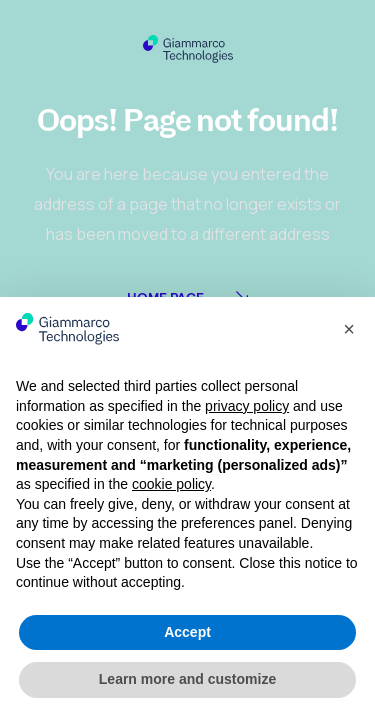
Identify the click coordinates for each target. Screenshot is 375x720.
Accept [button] (187, 632)
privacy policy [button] (247, 406)
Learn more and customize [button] (187, 679)
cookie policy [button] (171, 484)
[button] (349, 329)
